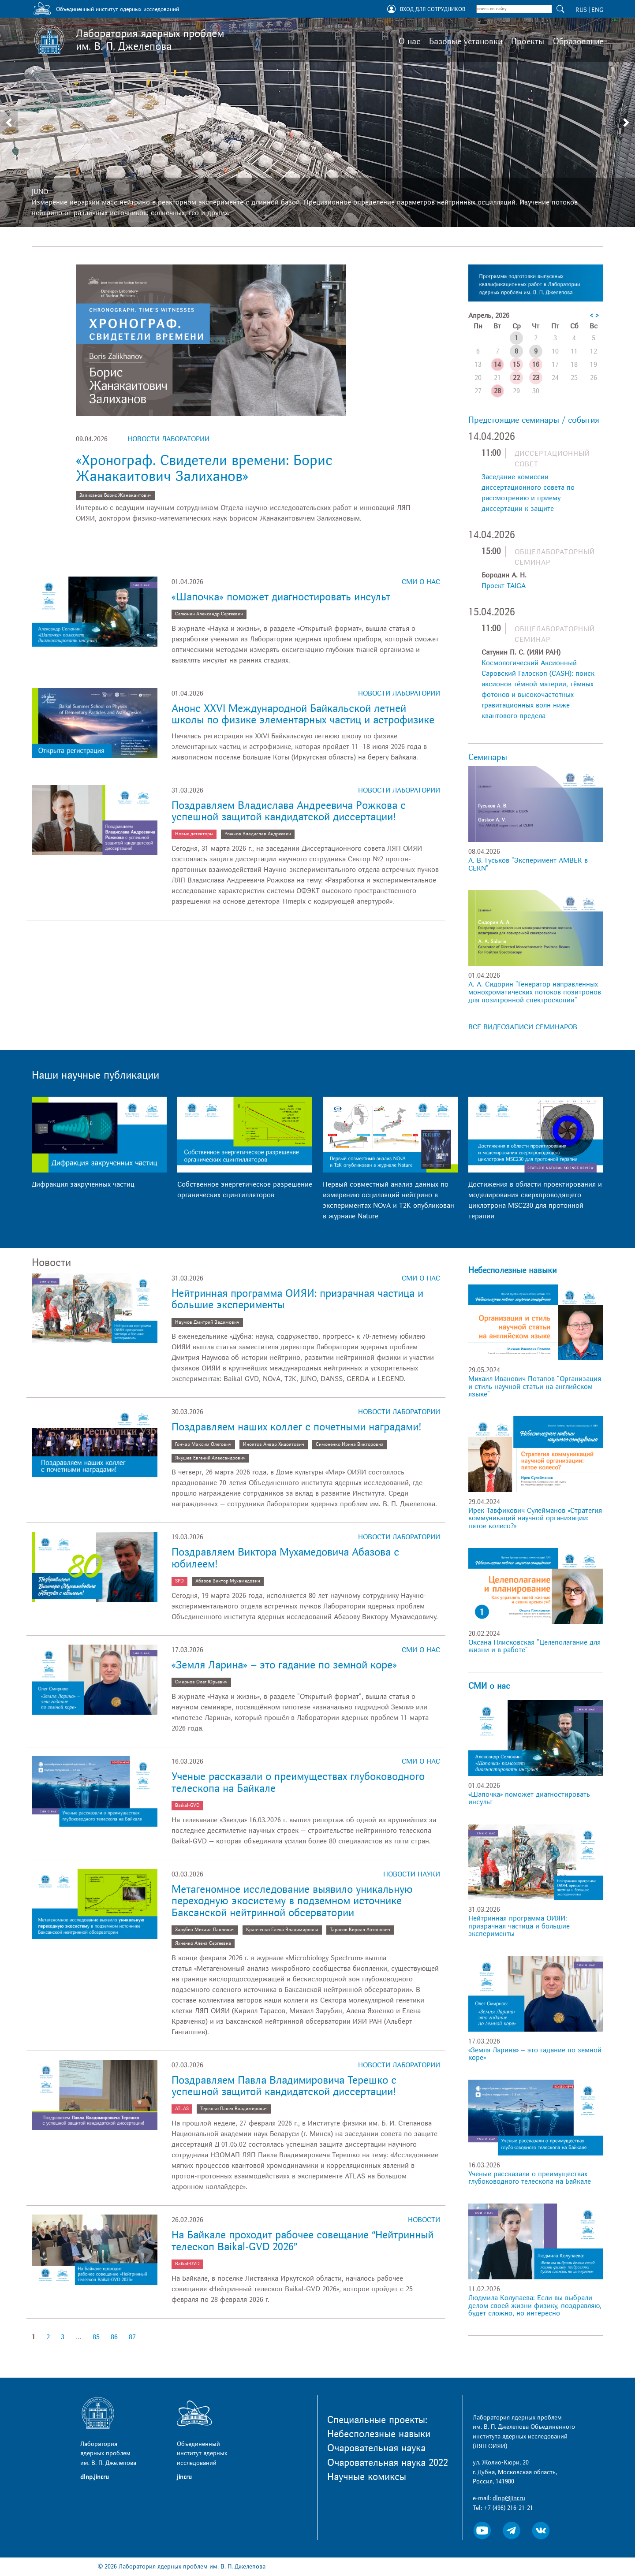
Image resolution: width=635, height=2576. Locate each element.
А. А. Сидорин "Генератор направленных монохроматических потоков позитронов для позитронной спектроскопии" (534, 992)
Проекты (527, 41)
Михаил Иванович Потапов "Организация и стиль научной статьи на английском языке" (534, 1386)
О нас (409, 41)
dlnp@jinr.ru (509, 2498)
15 (516, 364)
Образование (578, 41)
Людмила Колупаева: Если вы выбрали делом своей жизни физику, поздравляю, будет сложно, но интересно (534, 2305)
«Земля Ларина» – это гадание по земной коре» (284, 1665)
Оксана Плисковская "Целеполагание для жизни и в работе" (534, 1646)
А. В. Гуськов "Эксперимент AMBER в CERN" (528, 864)
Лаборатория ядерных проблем (150, 40)
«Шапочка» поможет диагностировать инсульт (281, 597)
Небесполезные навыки (512, 1270)
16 (535, 364)
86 (114, 2337)
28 (497, 391)
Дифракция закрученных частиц (83, 1184)
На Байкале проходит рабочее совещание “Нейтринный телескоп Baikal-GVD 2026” (302, 2241)
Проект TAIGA (504, 585)
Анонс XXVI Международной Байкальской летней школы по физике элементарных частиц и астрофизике (303, 714)
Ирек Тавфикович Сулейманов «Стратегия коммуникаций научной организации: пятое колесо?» (535, 1518)
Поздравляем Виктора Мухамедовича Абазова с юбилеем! (285, 1558)
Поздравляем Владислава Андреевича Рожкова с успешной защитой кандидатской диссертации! (289, 811)
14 (497, 364)
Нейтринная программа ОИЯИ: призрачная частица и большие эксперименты (297, 1299)
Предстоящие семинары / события (533, 420)
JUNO (40, 191)
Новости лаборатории (168, 439)
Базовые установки (465, 41)
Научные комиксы (366, 2477)
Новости (424, 2219)
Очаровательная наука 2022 (387, 2462)
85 (96, 2337)
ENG (597, 10)
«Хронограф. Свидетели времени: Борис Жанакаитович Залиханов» (204, 468)
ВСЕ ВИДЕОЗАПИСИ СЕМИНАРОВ (522, 1027)
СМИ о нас (421, 581)
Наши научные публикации (95, 1075)
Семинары (487, 757)
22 (516, 377)
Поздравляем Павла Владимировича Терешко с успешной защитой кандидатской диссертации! (284, 2086)
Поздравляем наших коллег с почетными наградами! (296, 1427)
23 (535, 377)
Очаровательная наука (376, 2448)
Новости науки (411, 1874)
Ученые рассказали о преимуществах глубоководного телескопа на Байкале (298, 1782)
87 (132, 2337)
